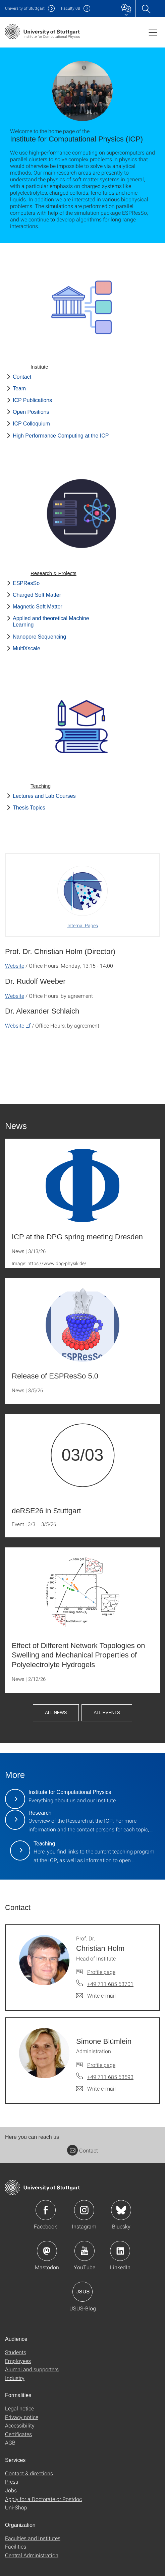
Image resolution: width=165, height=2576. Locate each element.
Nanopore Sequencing (39, 637)
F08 (70, 8)
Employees (18, 2360)
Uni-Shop (16, 2507)
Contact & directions (29, 2473)
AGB (10, 2442)
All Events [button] (107, 1712)
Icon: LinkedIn (120, 2251)
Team (19, 388)
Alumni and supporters (32, 2369)
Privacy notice (21, 2416)
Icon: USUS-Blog (82, 2292)
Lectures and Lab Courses (44, 796)
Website (14, 965)
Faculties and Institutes (32, 2538)
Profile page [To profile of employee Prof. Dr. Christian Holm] (101, 1971)
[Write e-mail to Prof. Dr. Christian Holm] (96, 1995)
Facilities (15, 2546)
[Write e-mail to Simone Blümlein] (96, 2088)
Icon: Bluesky (121, 2210)
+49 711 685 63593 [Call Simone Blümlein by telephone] (110, 2076)
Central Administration (31, 2555)
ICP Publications (32, 400)
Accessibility (20, 2425)
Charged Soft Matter (37, 595)
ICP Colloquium (31, 423)
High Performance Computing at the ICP (61, 436)
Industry (14, 2377)
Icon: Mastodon (47, 2251)
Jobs (11, 2490)
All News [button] (56, 1712)
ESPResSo (26, 583)
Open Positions (31, 412)
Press (11, 2481)
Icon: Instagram (84, 2210)
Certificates (18, 2434)
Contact (22, 377)
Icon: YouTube (84, 2251)
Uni (25, 8)
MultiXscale (26, 648)
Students (15, 2352)
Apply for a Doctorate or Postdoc (43, 2498)
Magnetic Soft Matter (37, 606)
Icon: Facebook (46, 2210)
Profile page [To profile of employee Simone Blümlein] (101, 2064)
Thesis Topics (29, 807)
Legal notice (19, 2408)
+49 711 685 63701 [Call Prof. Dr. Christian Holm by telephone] (110, 1983)
